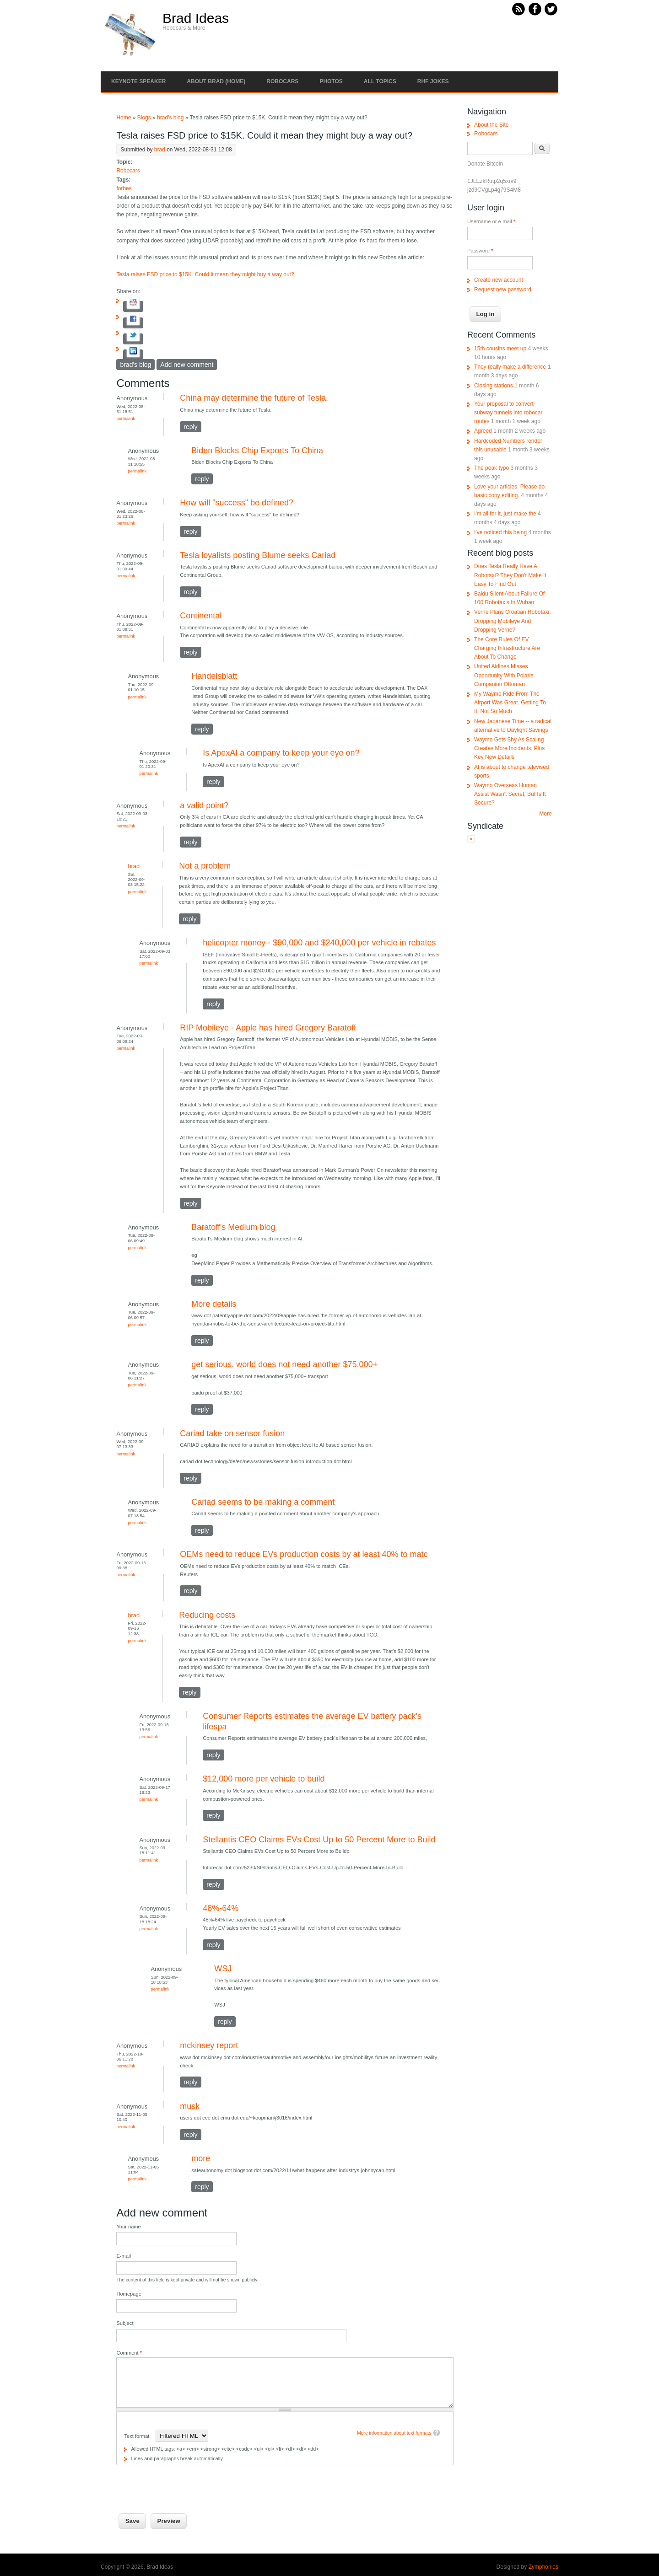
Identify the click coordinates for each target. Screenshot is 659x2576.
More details (213, 1304)
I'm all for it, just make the (505, 513)
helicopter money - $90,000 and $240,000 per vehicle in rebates (319, 942)
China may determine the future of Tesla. (254, 397)
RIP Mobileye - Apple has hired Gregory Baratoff (268, 1027)
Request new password (502, 289)
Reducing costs (207, 1615)
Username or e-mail (491, 221)
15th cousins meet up (500, 348)
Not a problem (205, 865)
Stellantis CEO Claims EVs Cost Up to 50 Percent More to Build (319, 1839)
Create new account (498, 280)
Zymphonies (543, 2567)
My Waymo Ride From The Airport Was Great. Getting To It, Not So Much (510, 702)
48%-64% (220, 1908)
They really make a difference (510, 367)
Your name (128, 2226)
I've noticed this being (500, 532)
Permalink (125, 418)
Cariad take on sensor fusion (232, 1433)
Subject (124, 2323)
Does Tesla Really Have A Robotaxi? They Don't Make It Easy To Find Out (510, 575)
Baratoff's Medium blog (233, 1227)
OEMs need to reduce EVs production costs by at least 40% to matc (303, 1554)
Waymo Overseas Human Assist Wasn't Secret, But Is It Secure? (510, 794)
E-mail (123, 2256)
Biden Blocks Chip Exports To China (257, 450)
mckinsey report (209, 2045)
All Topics (380, 81)
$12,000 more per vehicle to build (263, 1778)
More (545, 813)
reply (190, 426)
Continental (200, 615)
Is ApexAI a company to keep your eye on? (281, 752)
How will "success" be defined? (236, 502)
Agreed (483, 431)
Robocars (282, 81)
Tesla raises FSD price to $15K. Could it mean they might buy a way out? (205, 274)
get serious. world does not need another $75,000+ (284, 1364)
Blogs (144, 117)
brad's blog (170, 117)
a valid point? (204, 805)
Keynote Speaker (138, 81)
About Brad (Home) (216, 81)
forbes (123, 188)
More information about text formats (394, 2433)
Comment (129, 2353)
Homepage (128, 2294)
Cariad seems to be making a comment (263, 1502)
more (200, 2158)
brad (159, 149)
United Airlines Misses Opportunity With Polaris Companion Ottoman (503, 675)
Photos (330, 81)
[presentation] (185, 2483)
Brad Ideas (195, 18)
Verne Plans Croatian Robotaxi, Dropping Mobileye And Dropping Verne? (512, 621)
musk (190, 2106)
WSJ (223, 1968)
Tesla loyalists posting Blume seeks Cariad (257, 555)
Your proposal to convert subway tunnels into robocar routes (508, 412)
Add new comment (186, 364)
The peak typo (491, 468)
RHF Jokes (433, 81)
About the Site (491, 125)
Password (480, 250)
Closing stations (493, 385)
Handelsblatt (214, 676)
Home (123, 117)
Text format (137, 2436)
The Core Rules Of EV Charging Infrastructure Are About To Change (507, 648)
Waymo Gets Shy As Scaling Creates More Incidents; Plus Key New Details (509, 748)
